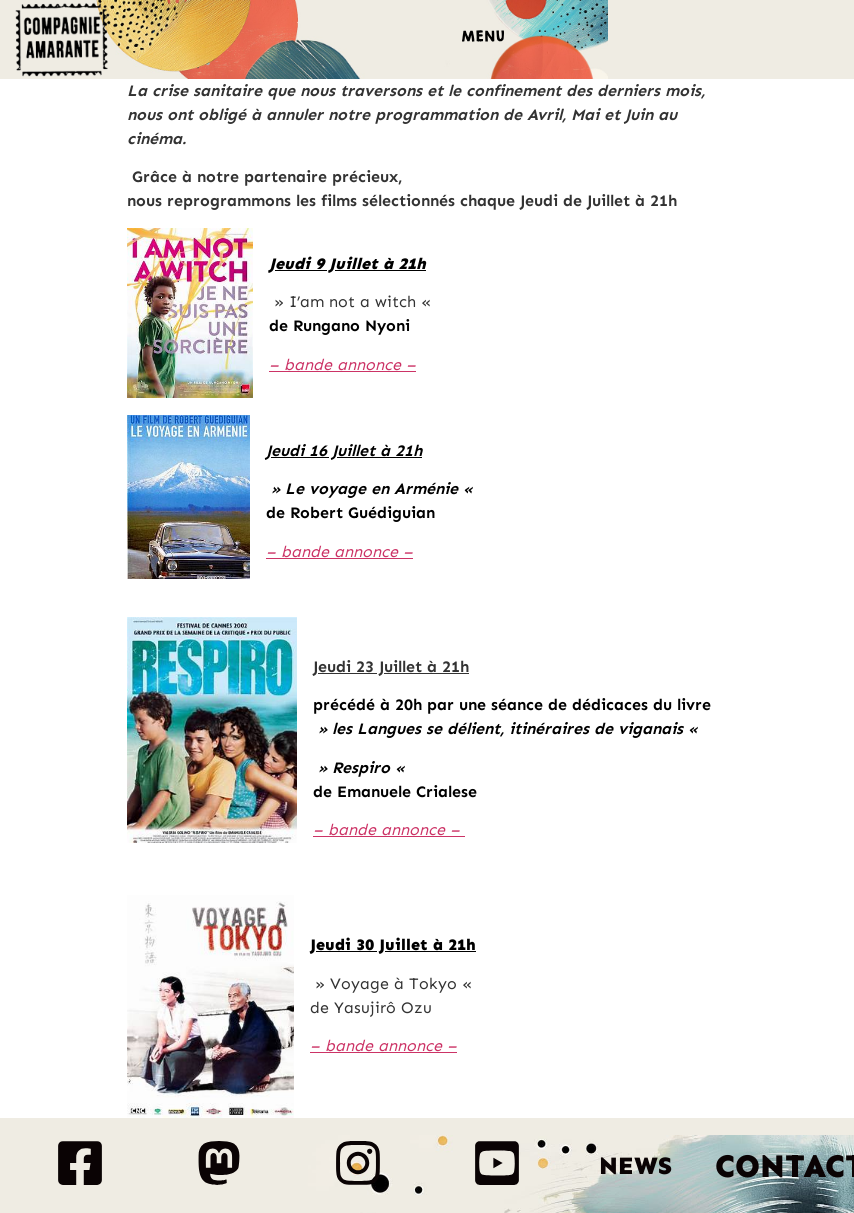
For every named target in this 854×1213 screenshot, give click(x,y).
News (635, 1166)
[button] (482, 40)
